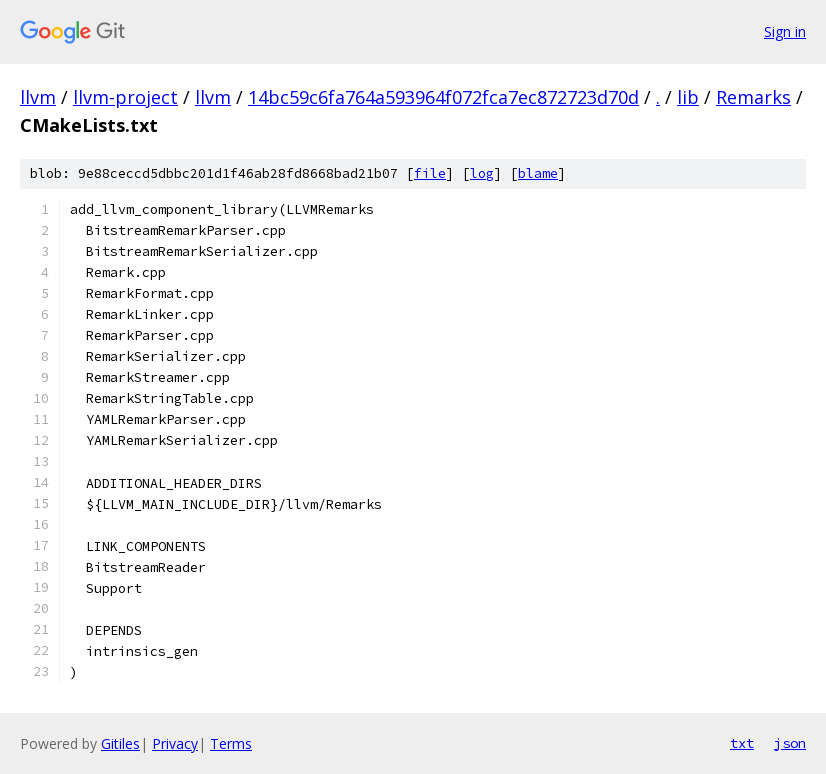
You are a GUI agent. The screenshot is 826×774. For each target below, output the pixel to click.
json (790, 743)
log (482, 173)
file (430, 173)
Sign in (785, 31)
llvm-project (125, 97)
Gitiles (120, 743)
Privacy (175, 743)
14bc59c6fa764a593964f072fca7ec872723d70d (443, 97)
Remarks (753, 97)
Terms (231, 743)
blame (538, 173)
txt (742, 743)
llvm (38, 97)
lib (688, 97)
